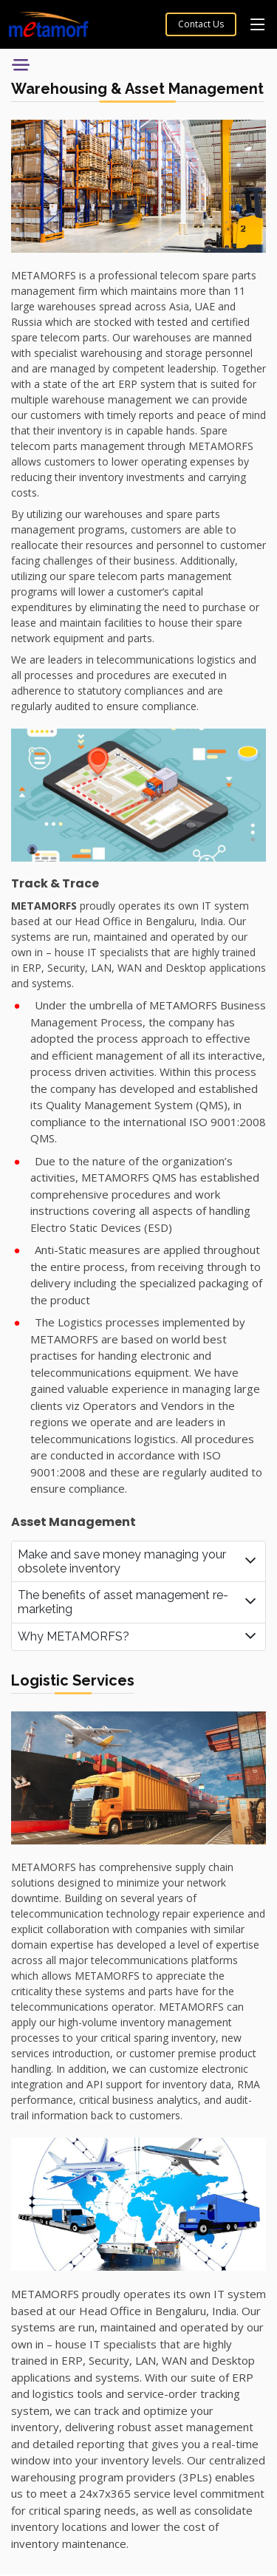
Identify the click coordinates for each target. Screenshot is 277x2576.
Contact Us (201, 24)
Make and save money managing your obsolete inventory (122, 1561)
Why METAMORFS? (73, 1636)
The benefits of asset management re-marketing (123, 1602)
